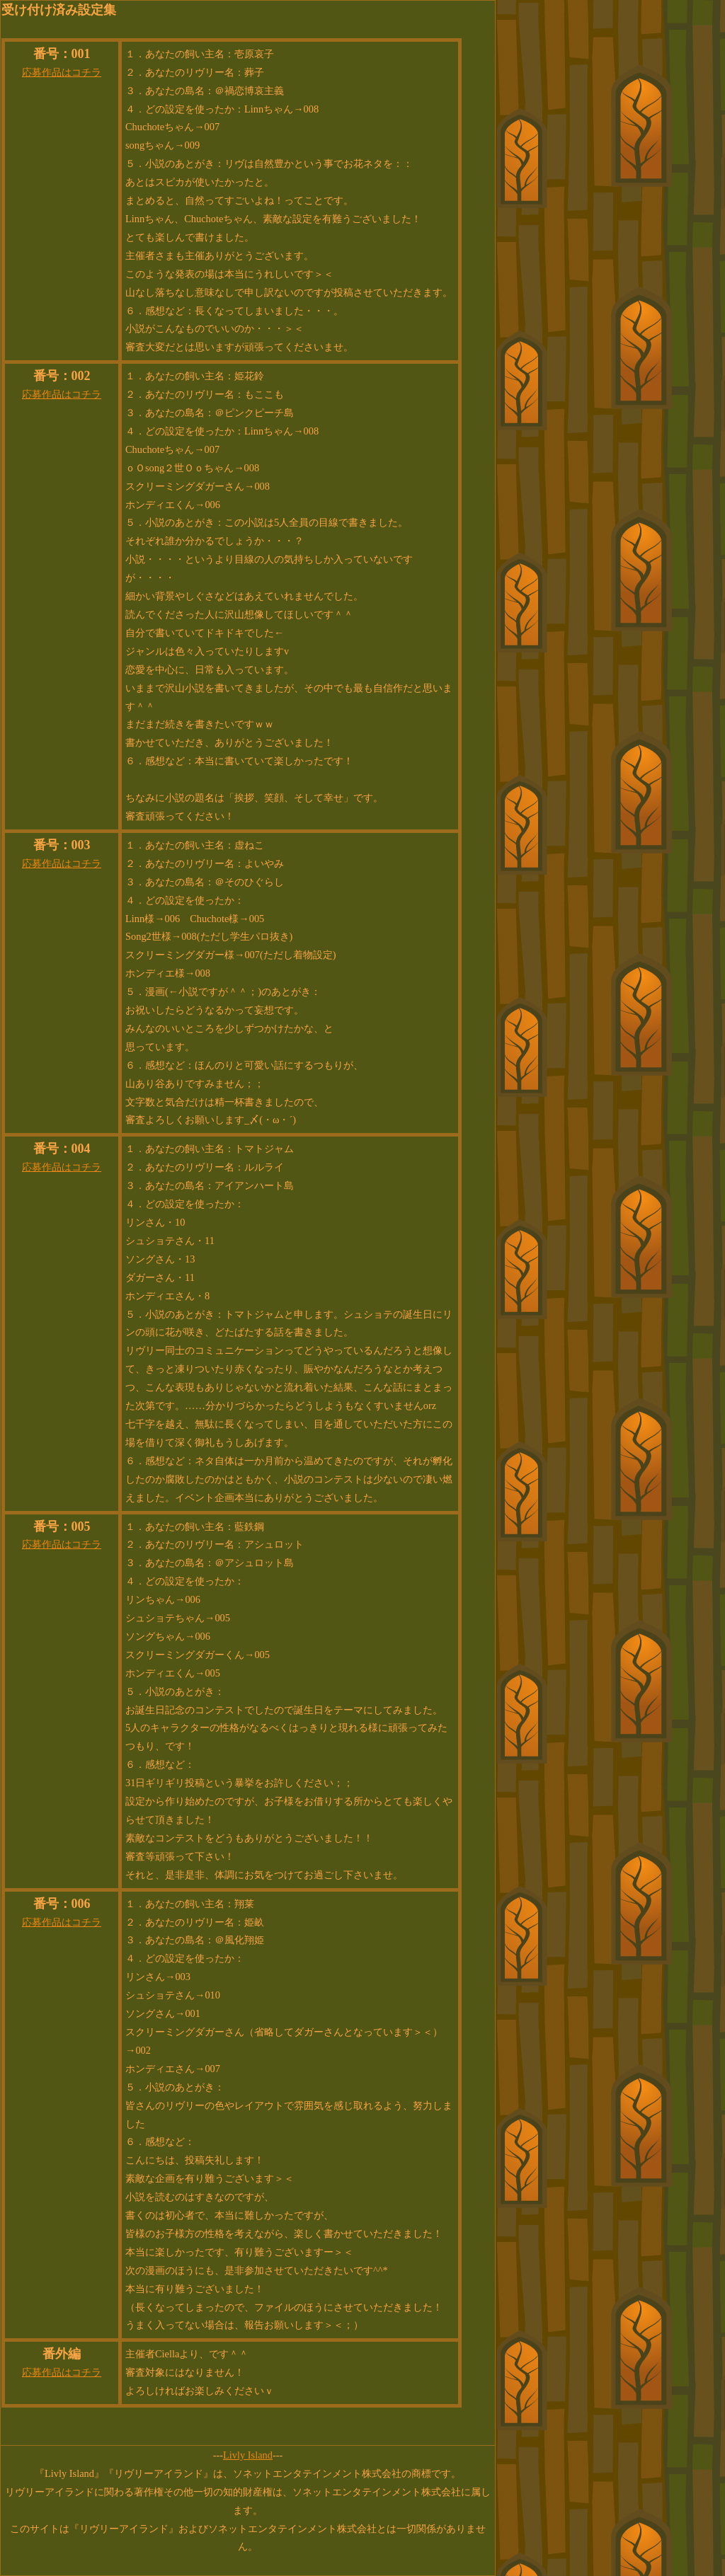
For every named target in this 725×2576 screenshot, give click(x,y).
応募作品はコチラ (61, 72)
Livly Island (248, 2455)
